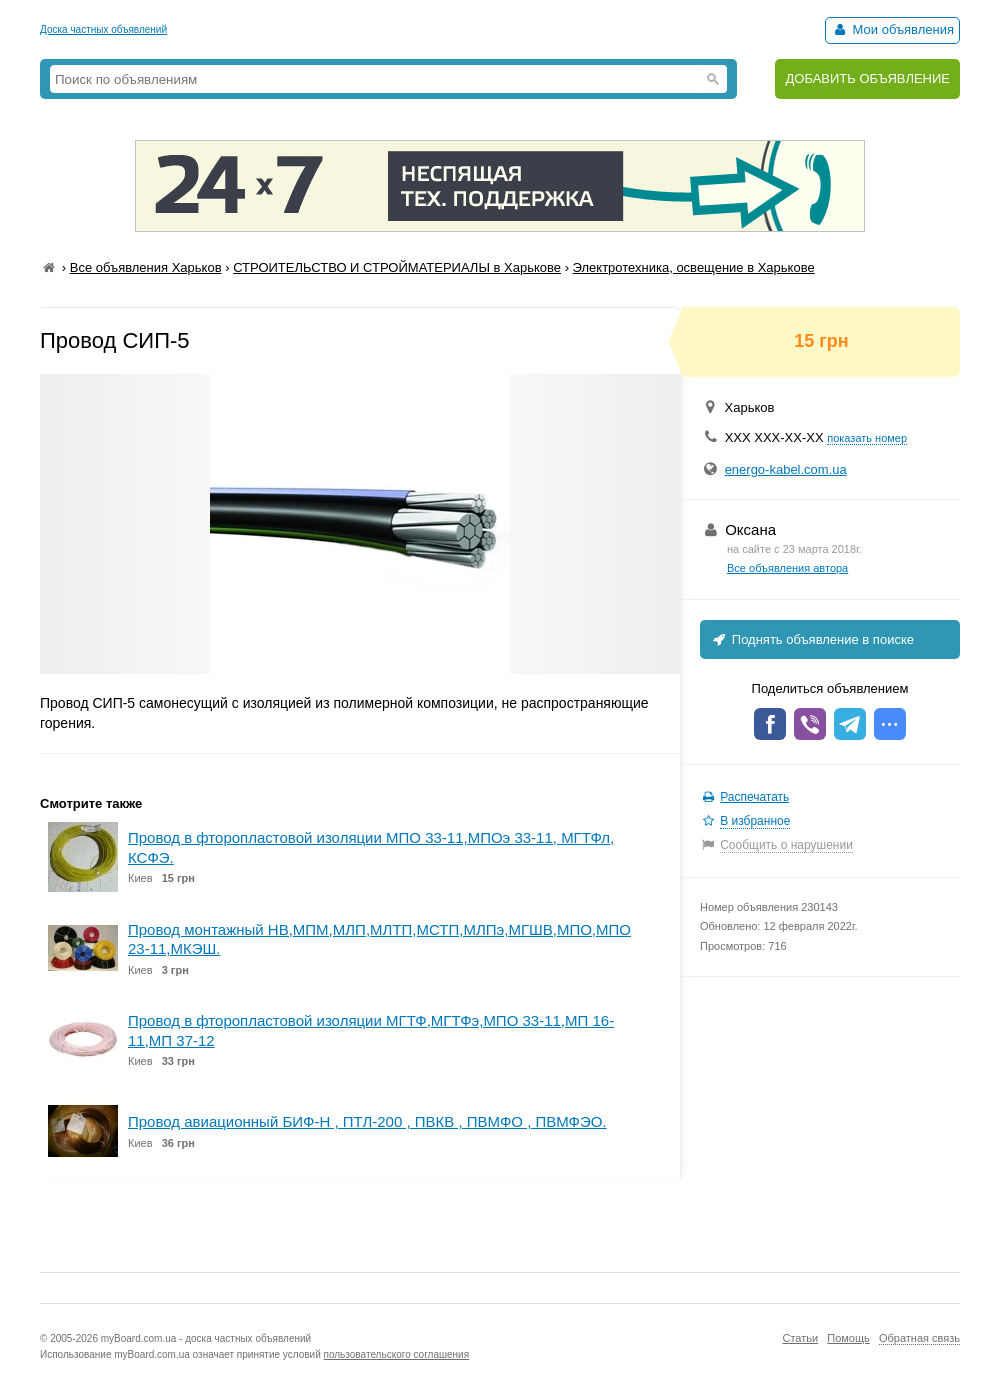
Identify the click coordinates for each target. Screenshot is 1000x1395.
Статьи (800, 1338)
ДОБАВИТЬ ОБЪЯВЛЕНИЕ (867, 78)
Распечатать (754, 797)
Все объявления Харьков (146, 267)
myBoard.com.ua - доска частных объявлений (206, 1338)
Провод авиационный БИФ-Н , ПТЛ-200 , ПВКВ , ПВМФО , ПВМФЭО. (367, 1121)
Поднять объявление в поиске (812, 639)
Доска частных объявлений (103, 29)
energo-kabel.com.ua (786, 469)
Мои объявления (892, 29)
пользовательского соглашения (397, 1354)
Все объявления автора (787, 568)
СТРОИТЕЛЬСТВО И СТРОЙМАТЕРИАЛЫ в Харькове (397, 267)
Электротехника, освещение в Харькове (694, 267)
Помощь (848, 1338)
